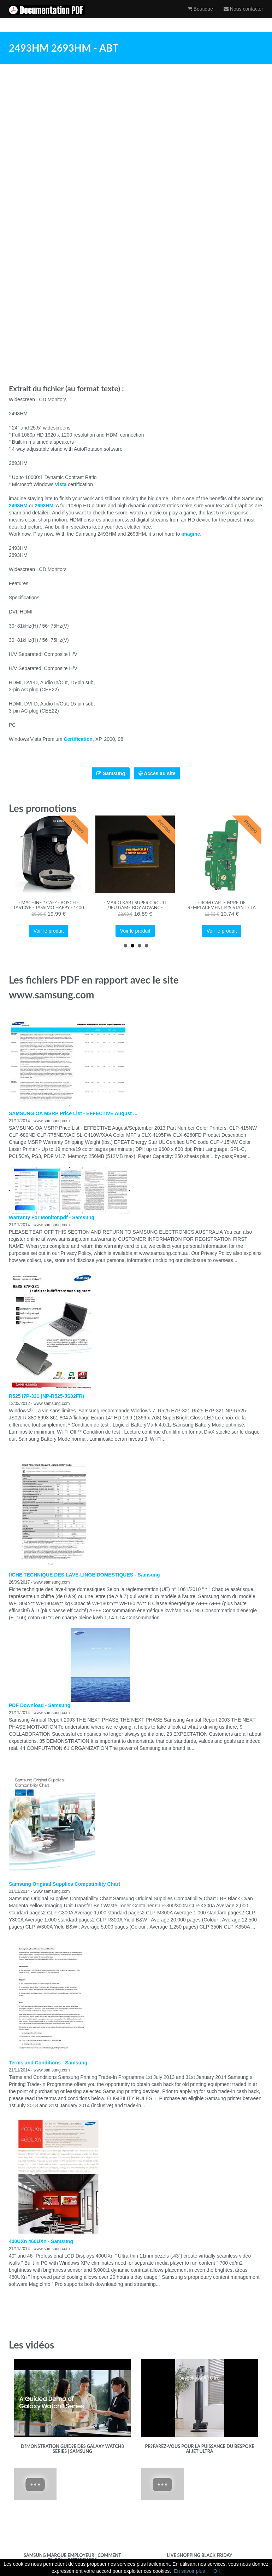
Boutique (200, 16)
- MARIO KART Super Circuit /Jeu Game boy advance (135, 905)
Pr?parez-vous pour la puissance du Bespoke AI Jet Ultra (199, 2449)
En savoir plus (189, 2571)
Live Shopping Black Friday (199, 2555)
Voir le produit (49, 931)
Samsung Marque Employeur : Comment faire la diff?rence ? (72, 2558)
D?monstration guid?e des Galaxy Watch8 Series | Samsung (72, 2449)
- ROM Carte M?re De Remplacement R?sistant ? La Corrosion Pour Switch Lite (222, 907)
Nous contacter (243, 16)
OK (216, 2571)
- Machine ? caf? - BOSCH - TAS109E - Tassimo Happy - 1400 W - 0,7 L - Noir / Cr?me (48, 907)
